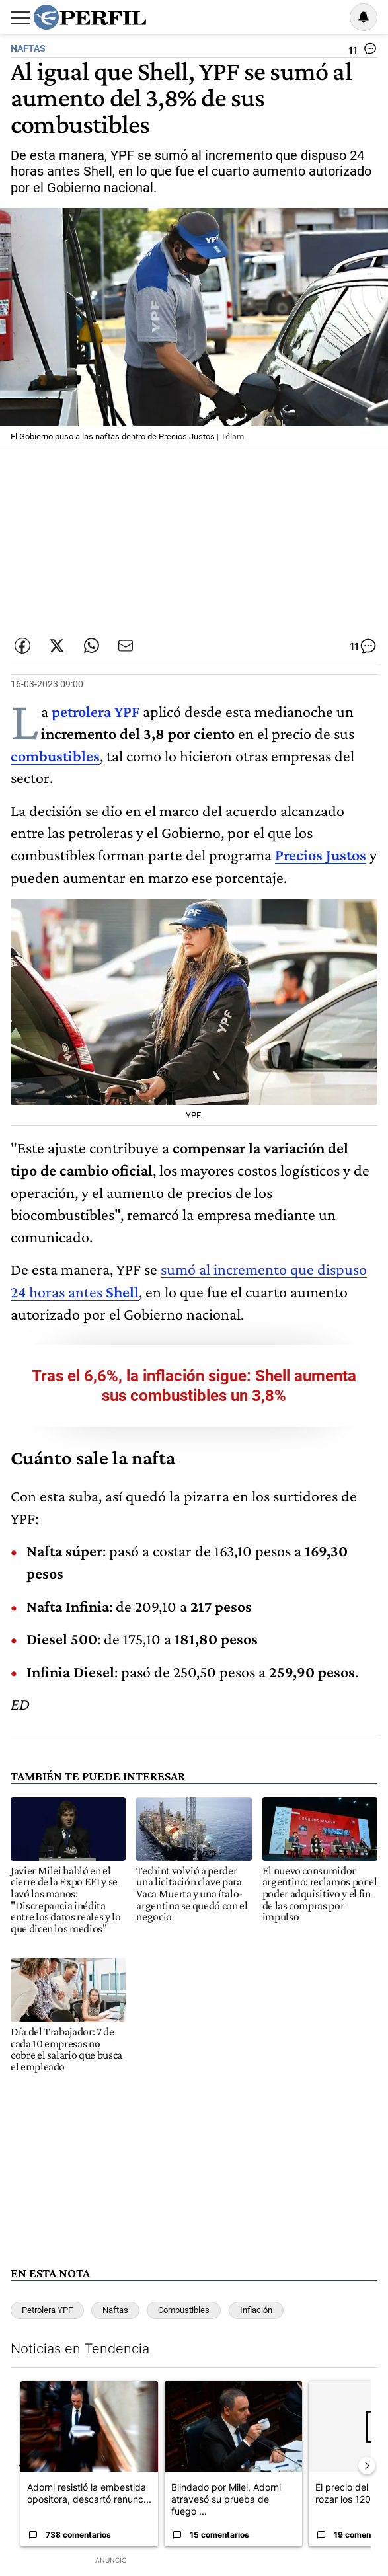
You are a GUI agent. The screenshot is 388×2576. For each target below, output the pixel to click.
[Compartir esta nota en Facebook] (22, 646)
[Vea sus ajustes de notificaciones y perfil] (363, 17)
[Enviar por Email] (125, 646)
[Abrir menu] (20, 18)
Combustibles (184, 2310)
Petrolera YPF (47, 2310)
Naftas (115, 2310)
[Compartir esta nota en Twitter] (57, 646)
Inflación (256, 2310)
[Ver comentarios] (362, 51)
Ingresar (330, 17)
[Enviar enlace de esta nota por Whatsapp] (91, 646)
